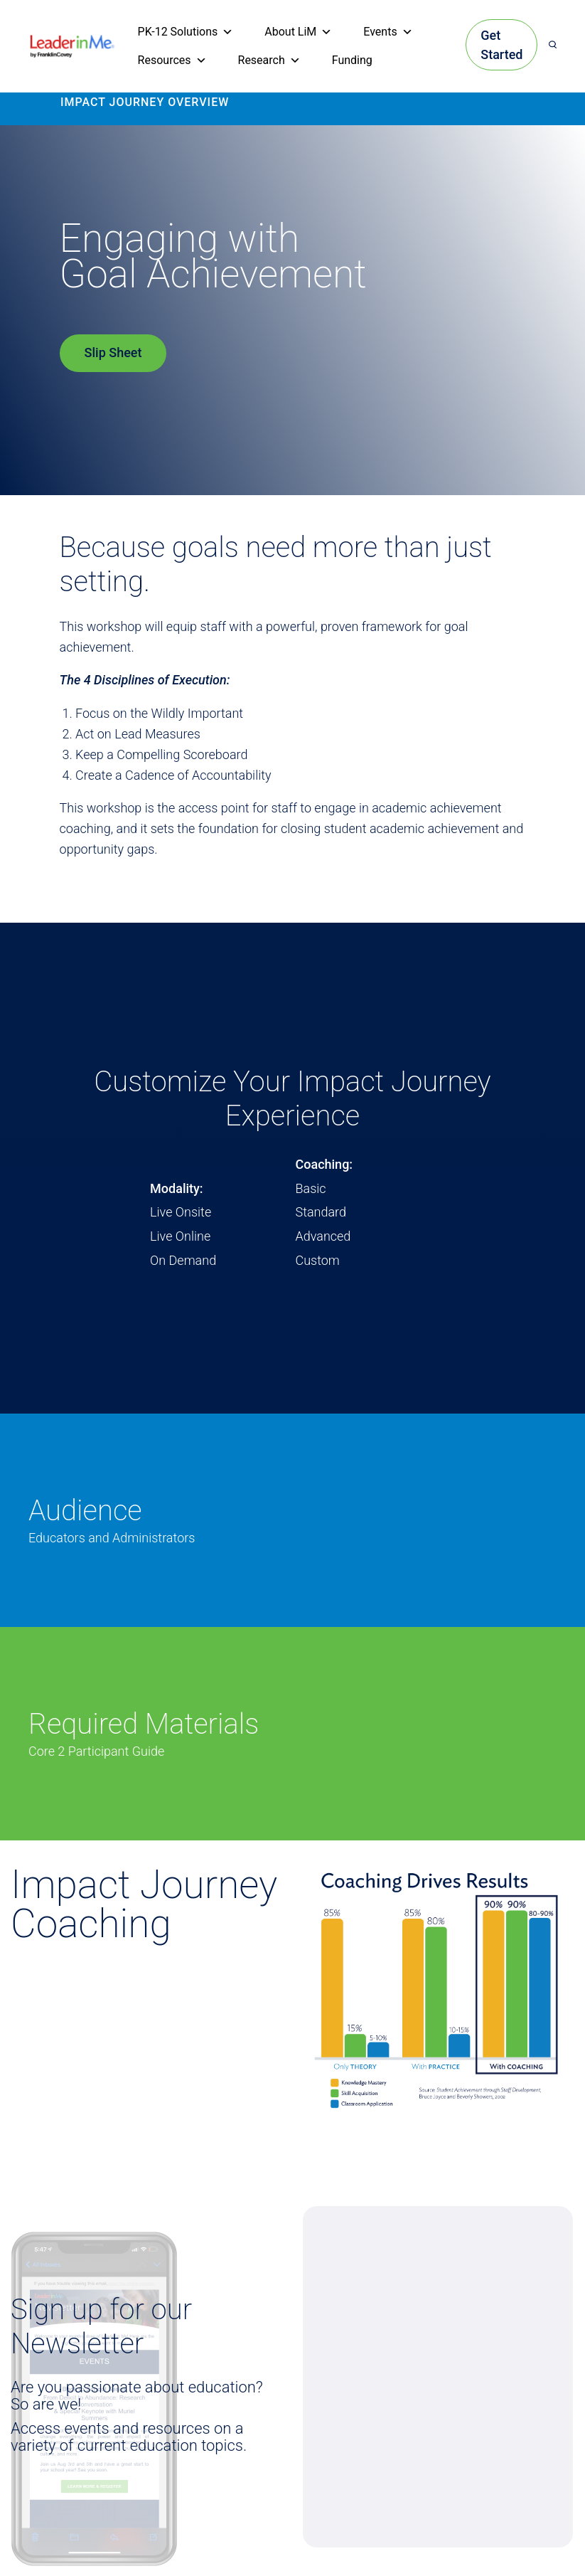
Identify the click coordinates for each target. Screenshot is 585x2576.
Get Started (501, 45)
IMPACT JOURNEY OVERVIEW (144, 102)
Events (387, 32)
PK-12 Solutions (186, 32)
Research (269, 60)
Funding (352, 60)
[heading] (72, 44)
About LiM (298, 32)
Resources (172, 60)
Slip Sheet (113, 352)
